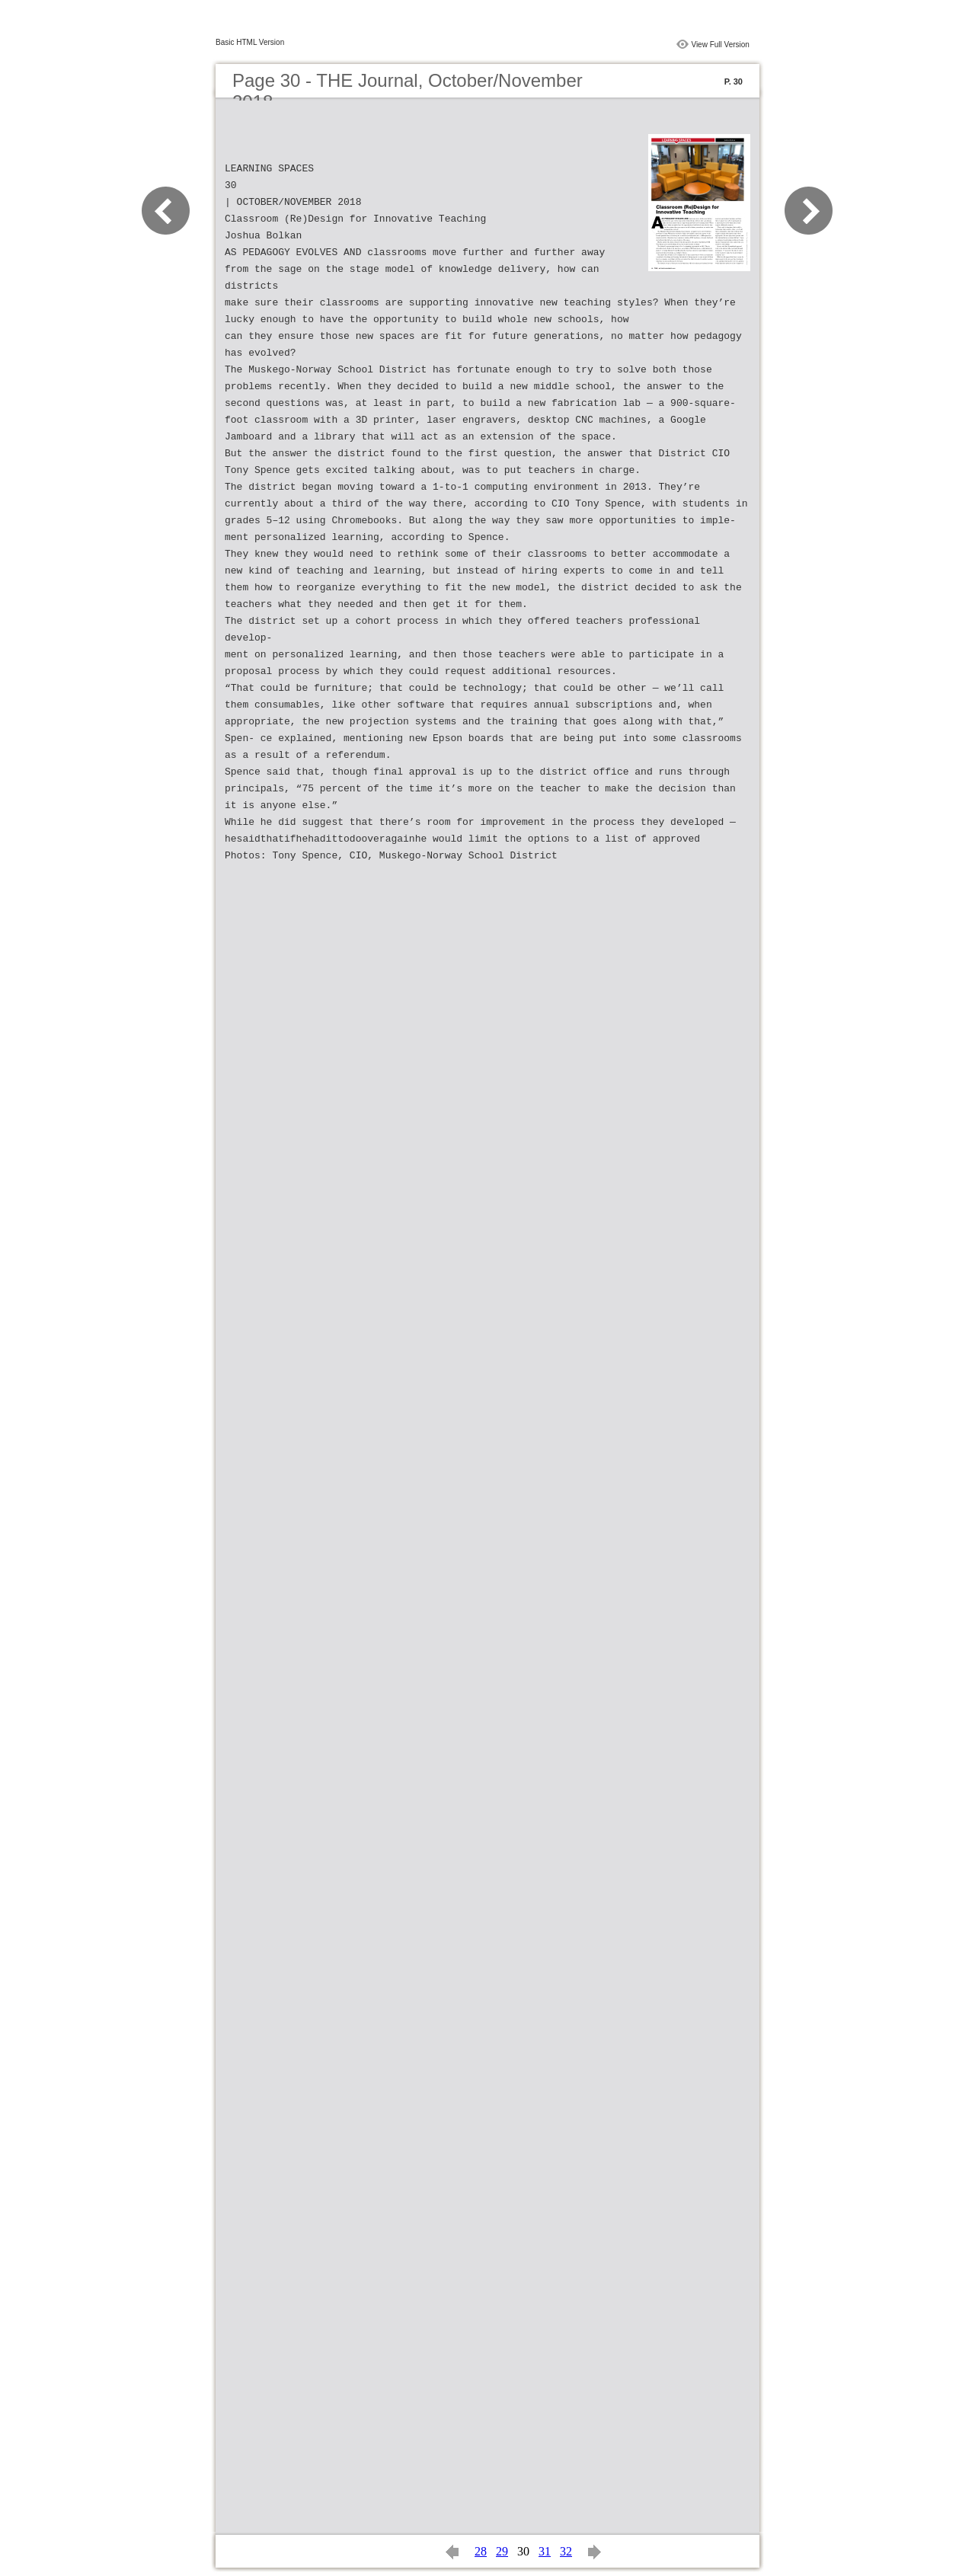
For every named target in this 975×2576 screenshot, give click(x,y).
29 (502, 2551)
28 (481, 2551)
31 (545, 2551)
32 (566, 2551)
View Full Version (720, 44)
